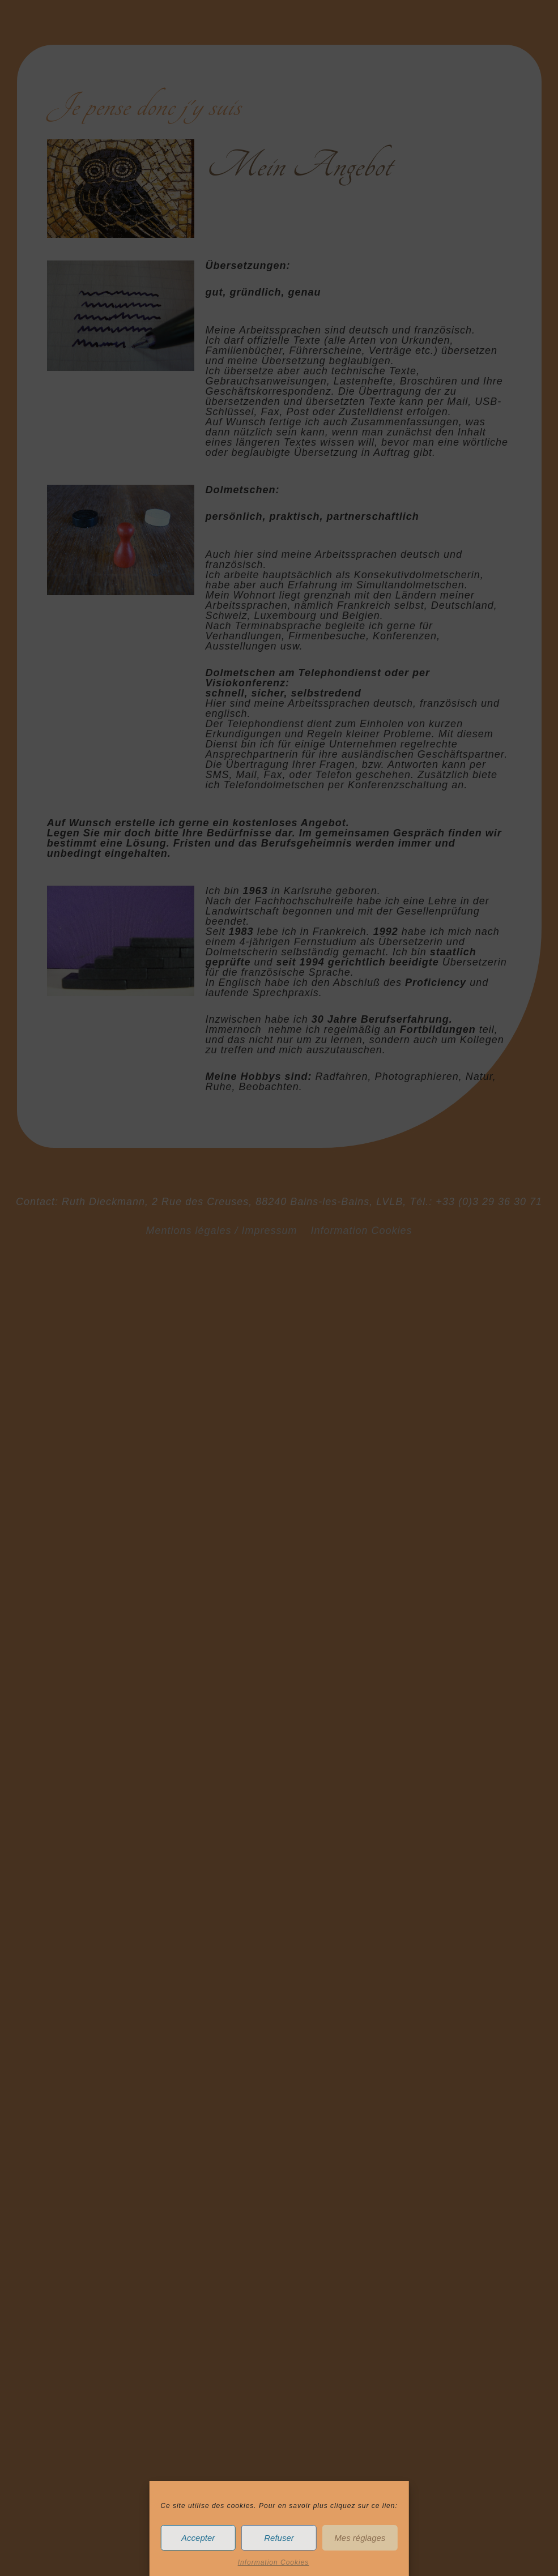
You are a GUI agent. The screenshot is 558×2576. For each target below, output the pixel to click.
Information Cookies (273, 2562)
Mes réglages (359, 2538)
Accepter (198, 2538)
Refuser (279, 2538)
